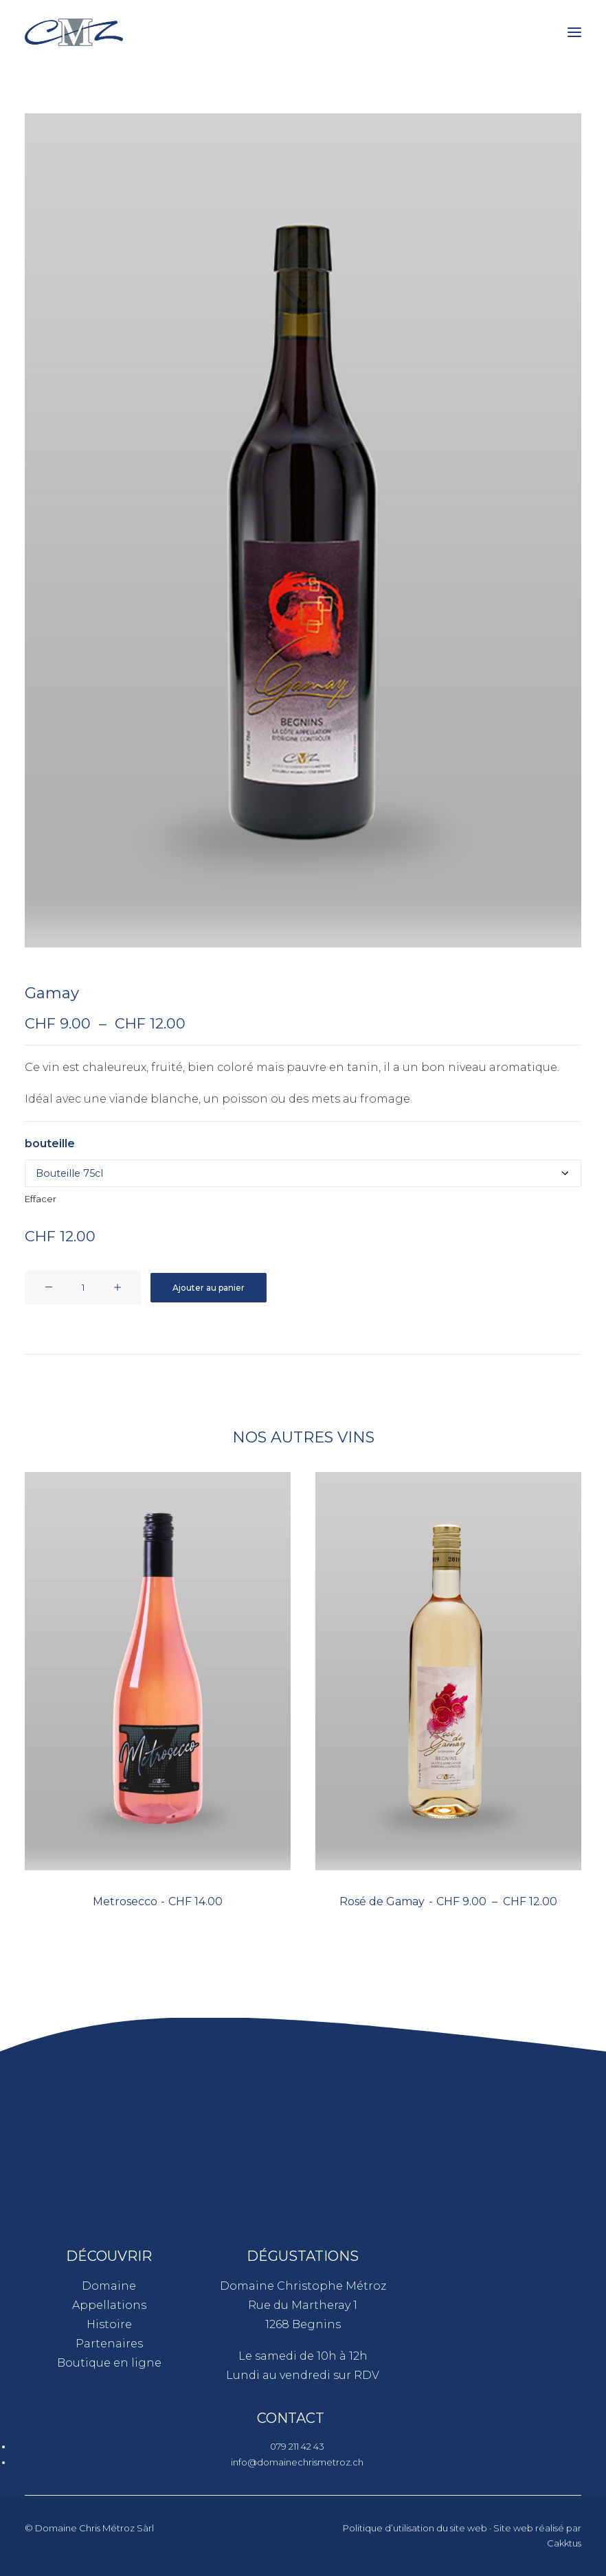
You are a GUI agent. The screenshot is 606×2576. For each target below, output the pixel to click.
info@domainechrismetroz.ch (297, 2462)
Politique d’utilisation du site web (415, 2527)
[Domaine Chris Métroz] (74, 32)
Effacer (40, 1198)
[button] (574, 32)
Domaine (109, 2285)
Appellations (109, 2305)
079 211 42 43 (297, 2446)
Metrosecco (158, 1901)
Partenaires (109, 2343)
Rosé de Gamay (448, 1901)
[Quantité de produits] (83, 1287)
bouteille (50, 1143)
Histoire (109, 2324)
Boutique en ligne (109, 2362)
